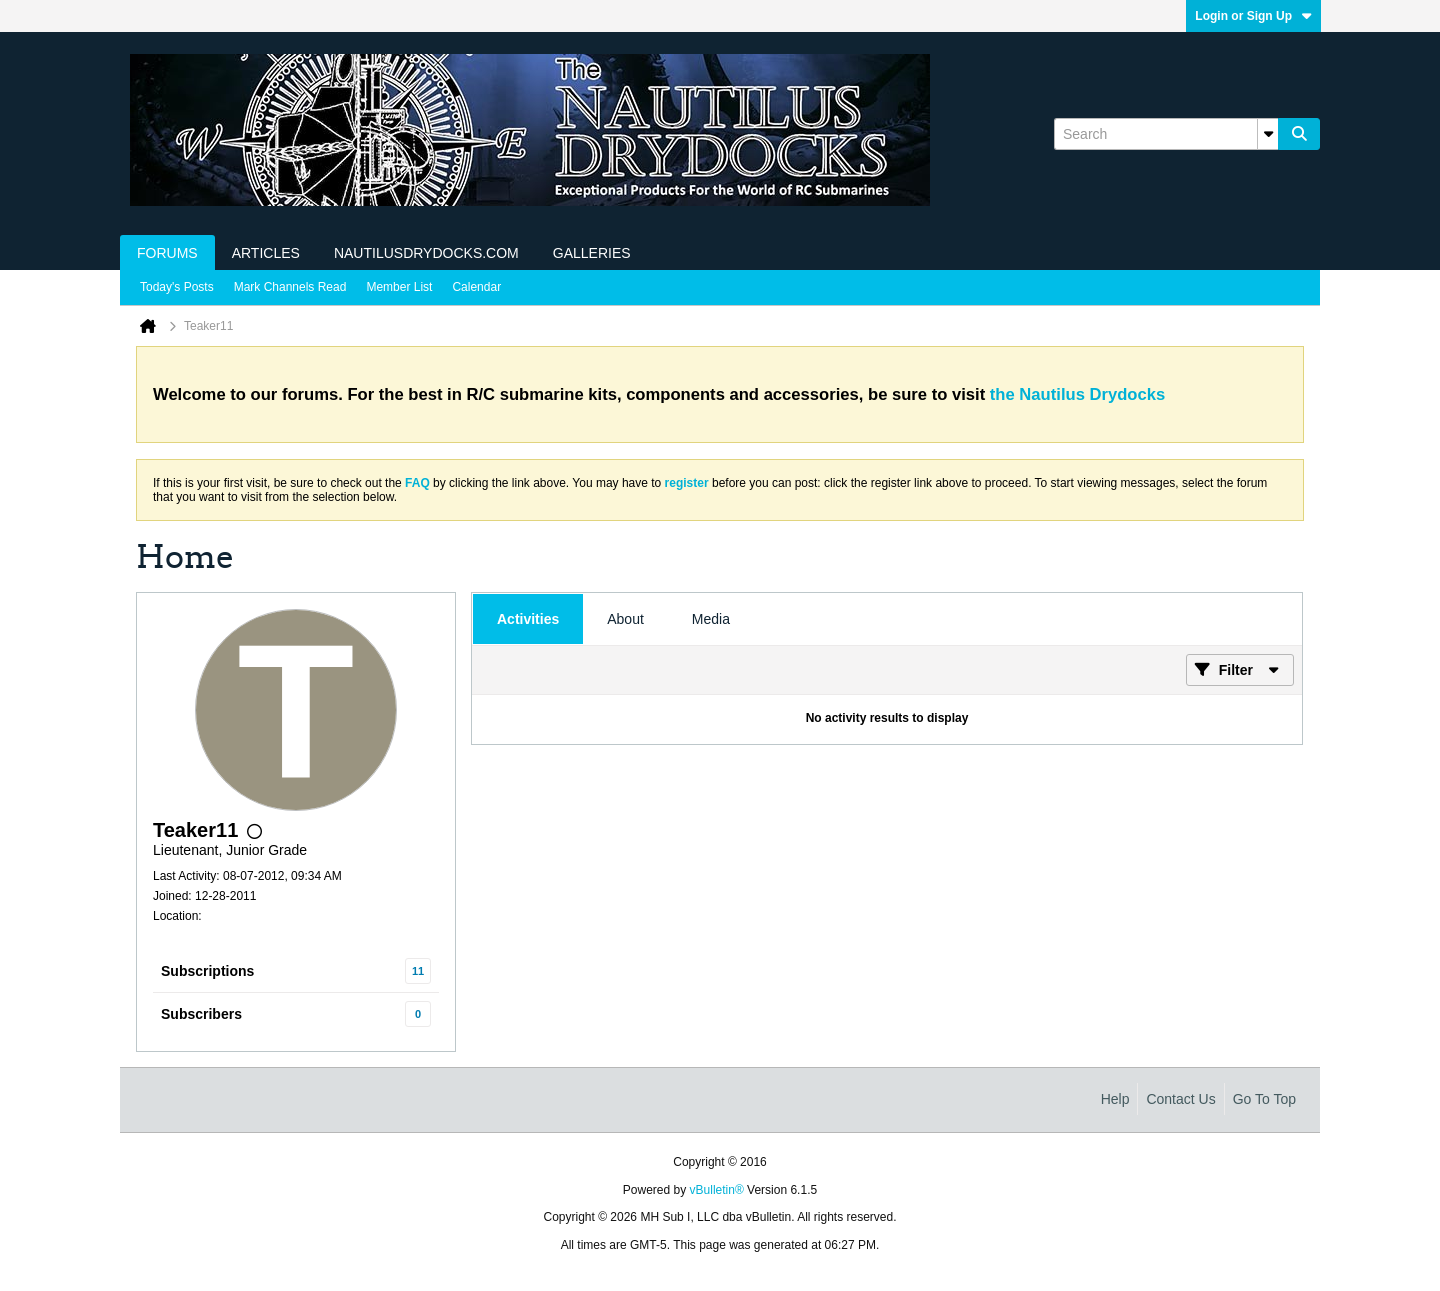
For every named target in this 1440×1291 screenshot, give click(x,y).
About (625, 619)
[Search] (1166, 134)
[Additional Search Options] (1268, 134)
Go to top (1264, 1099)
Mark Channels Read (290, 287)
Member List (399, 287)
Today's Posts (177, 287)
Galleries (592, 253)
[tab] (528, 619)
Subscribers (201, 1014)
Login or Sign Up (1253, 16)
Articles (266, 253)
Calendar (476, 287)
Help (1115, 1099)
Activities (528, 619)
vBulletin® (717, 1190)
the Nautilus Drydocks (1077, 394)
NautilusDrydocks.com (426, 253)
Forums (167, 253)
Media (711, 619)
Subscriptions (207, 971)
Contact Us (1180, 1099)
